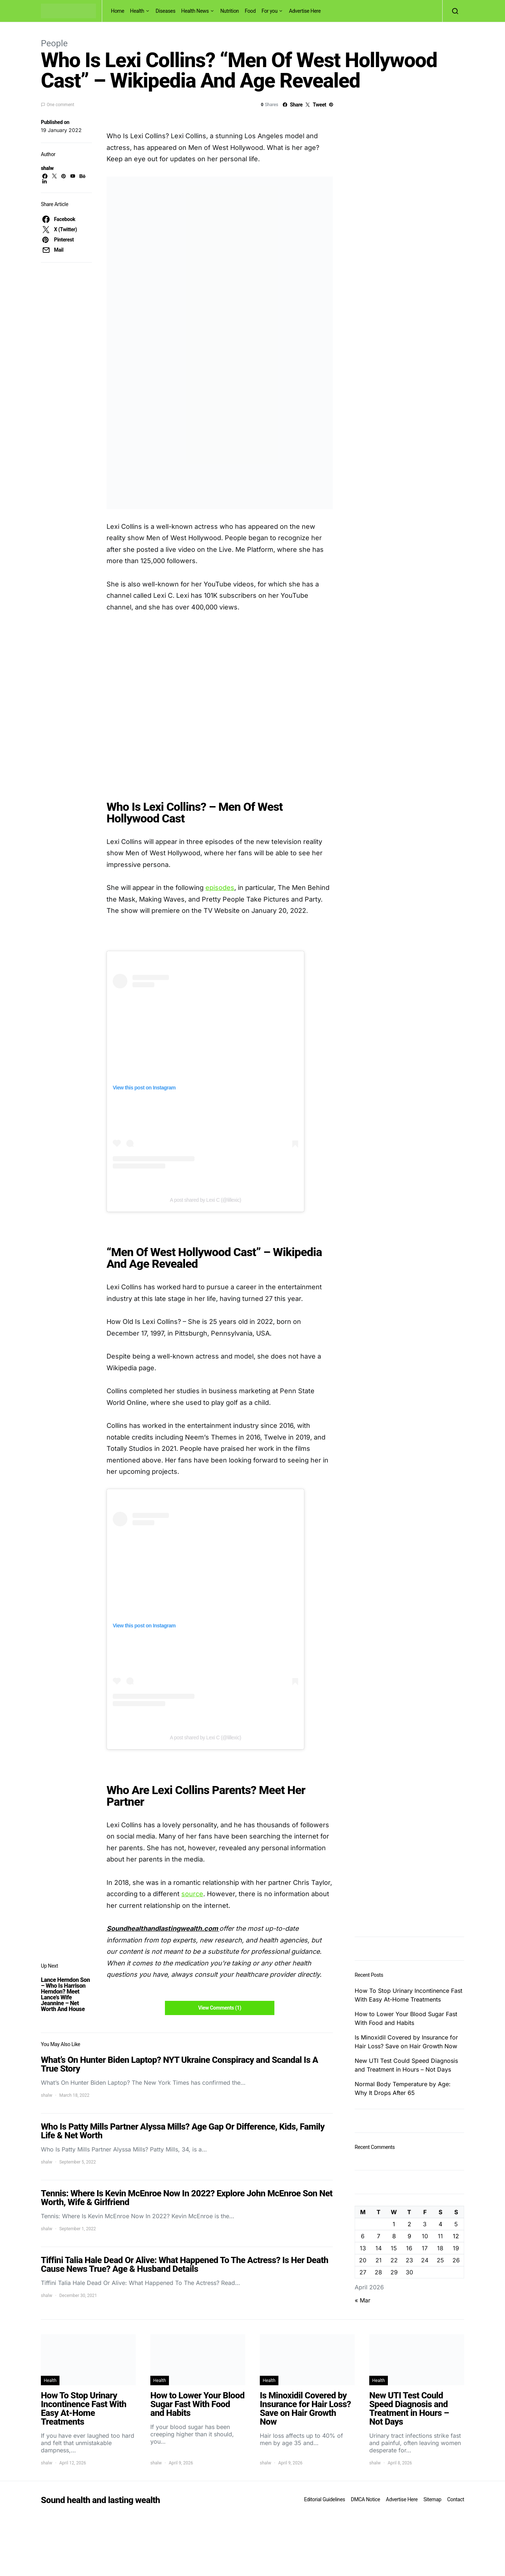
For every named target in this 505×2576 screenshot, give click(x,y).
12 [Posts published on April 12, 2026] (456, 2236)
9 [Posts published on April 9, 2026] (409, 2236)
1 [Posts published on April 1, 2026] (394, 2224)
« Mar (362, 2300)
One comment (60, 104)
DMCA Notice (365, 2499)
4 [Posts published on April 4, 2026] (440, 2224)
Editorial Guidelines (324, 2499)
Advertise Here (305, 11)
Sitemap (432, 2499)
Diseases (166, 11)
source (192, 1894)
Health (137, 11)
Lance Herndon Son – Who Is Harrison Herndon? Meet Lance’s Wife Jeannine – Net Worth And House (65, 1994)
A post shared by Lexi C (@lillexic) (205, 1200)
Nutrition (229, 11)
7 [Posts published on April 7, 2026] (378, 2236)
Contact (455, 2499)
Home (117, 11)
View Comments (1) (219, 2008)
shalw (47, 168)
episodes (219, 887)
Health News (195, 11)
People (54, 43)
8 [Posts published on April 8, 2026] (394, 2236)
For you (270, 11)
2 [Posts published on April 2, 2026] (409, 2224)
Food (250, 11)
